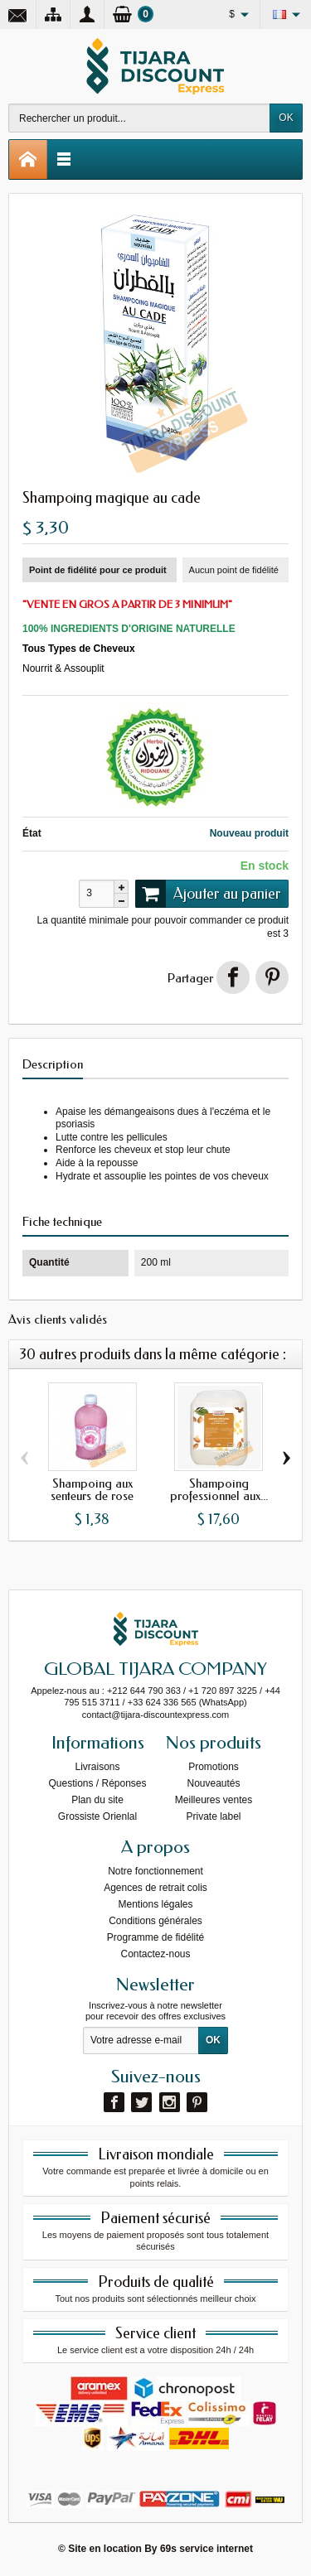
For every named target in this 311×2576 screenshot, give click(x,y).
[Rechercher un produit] (139, 118)
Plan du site (97, 1800)
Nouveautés (213, 1783)
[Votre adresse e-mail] (141, 2041)
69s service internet (206, 2548)
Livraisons (97, 1767)
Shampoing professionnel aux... (219, 1489)
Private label (213, 1816)
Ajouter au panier (208, 894)
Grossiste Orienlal (97, 1816)
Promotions (213, 1767)
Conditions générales (155, 1921)
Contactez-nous (155, 1954)
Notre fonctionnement (155, 1871)
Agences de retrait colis (155, 1887)
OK (286, 117)
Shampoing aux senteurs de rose (92, 1489)
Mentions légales (155, 1904)
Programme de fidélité (155, 1937)
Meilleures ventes (213, 1800)
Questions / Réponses (97, 1783)
